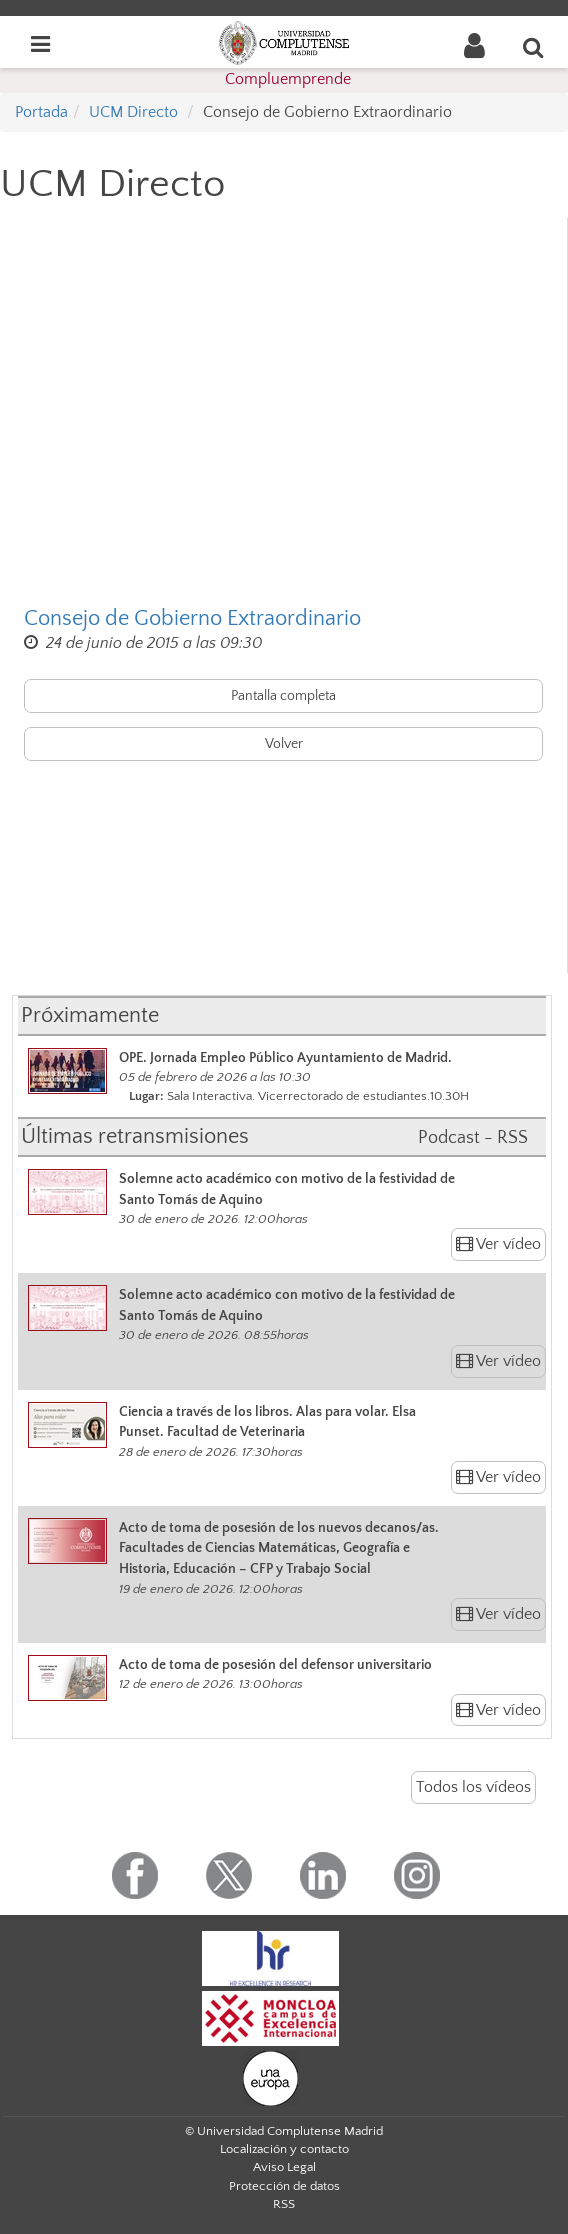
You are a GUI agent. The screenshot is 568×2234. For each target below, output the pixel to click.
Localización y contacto (284, 2149)
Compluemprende (288, 79)
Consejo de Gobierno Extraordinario (192, 618)
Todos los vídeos (473, 1787)
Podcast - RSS (473, 1138)
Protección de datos (284, 2186)
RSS (284, 2204)
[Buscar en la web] (534, 47)
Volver (284, 744)
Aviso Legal (284, 2167)
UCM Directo (133, 112)
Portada (41, 112)
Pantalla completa (283, 696)
